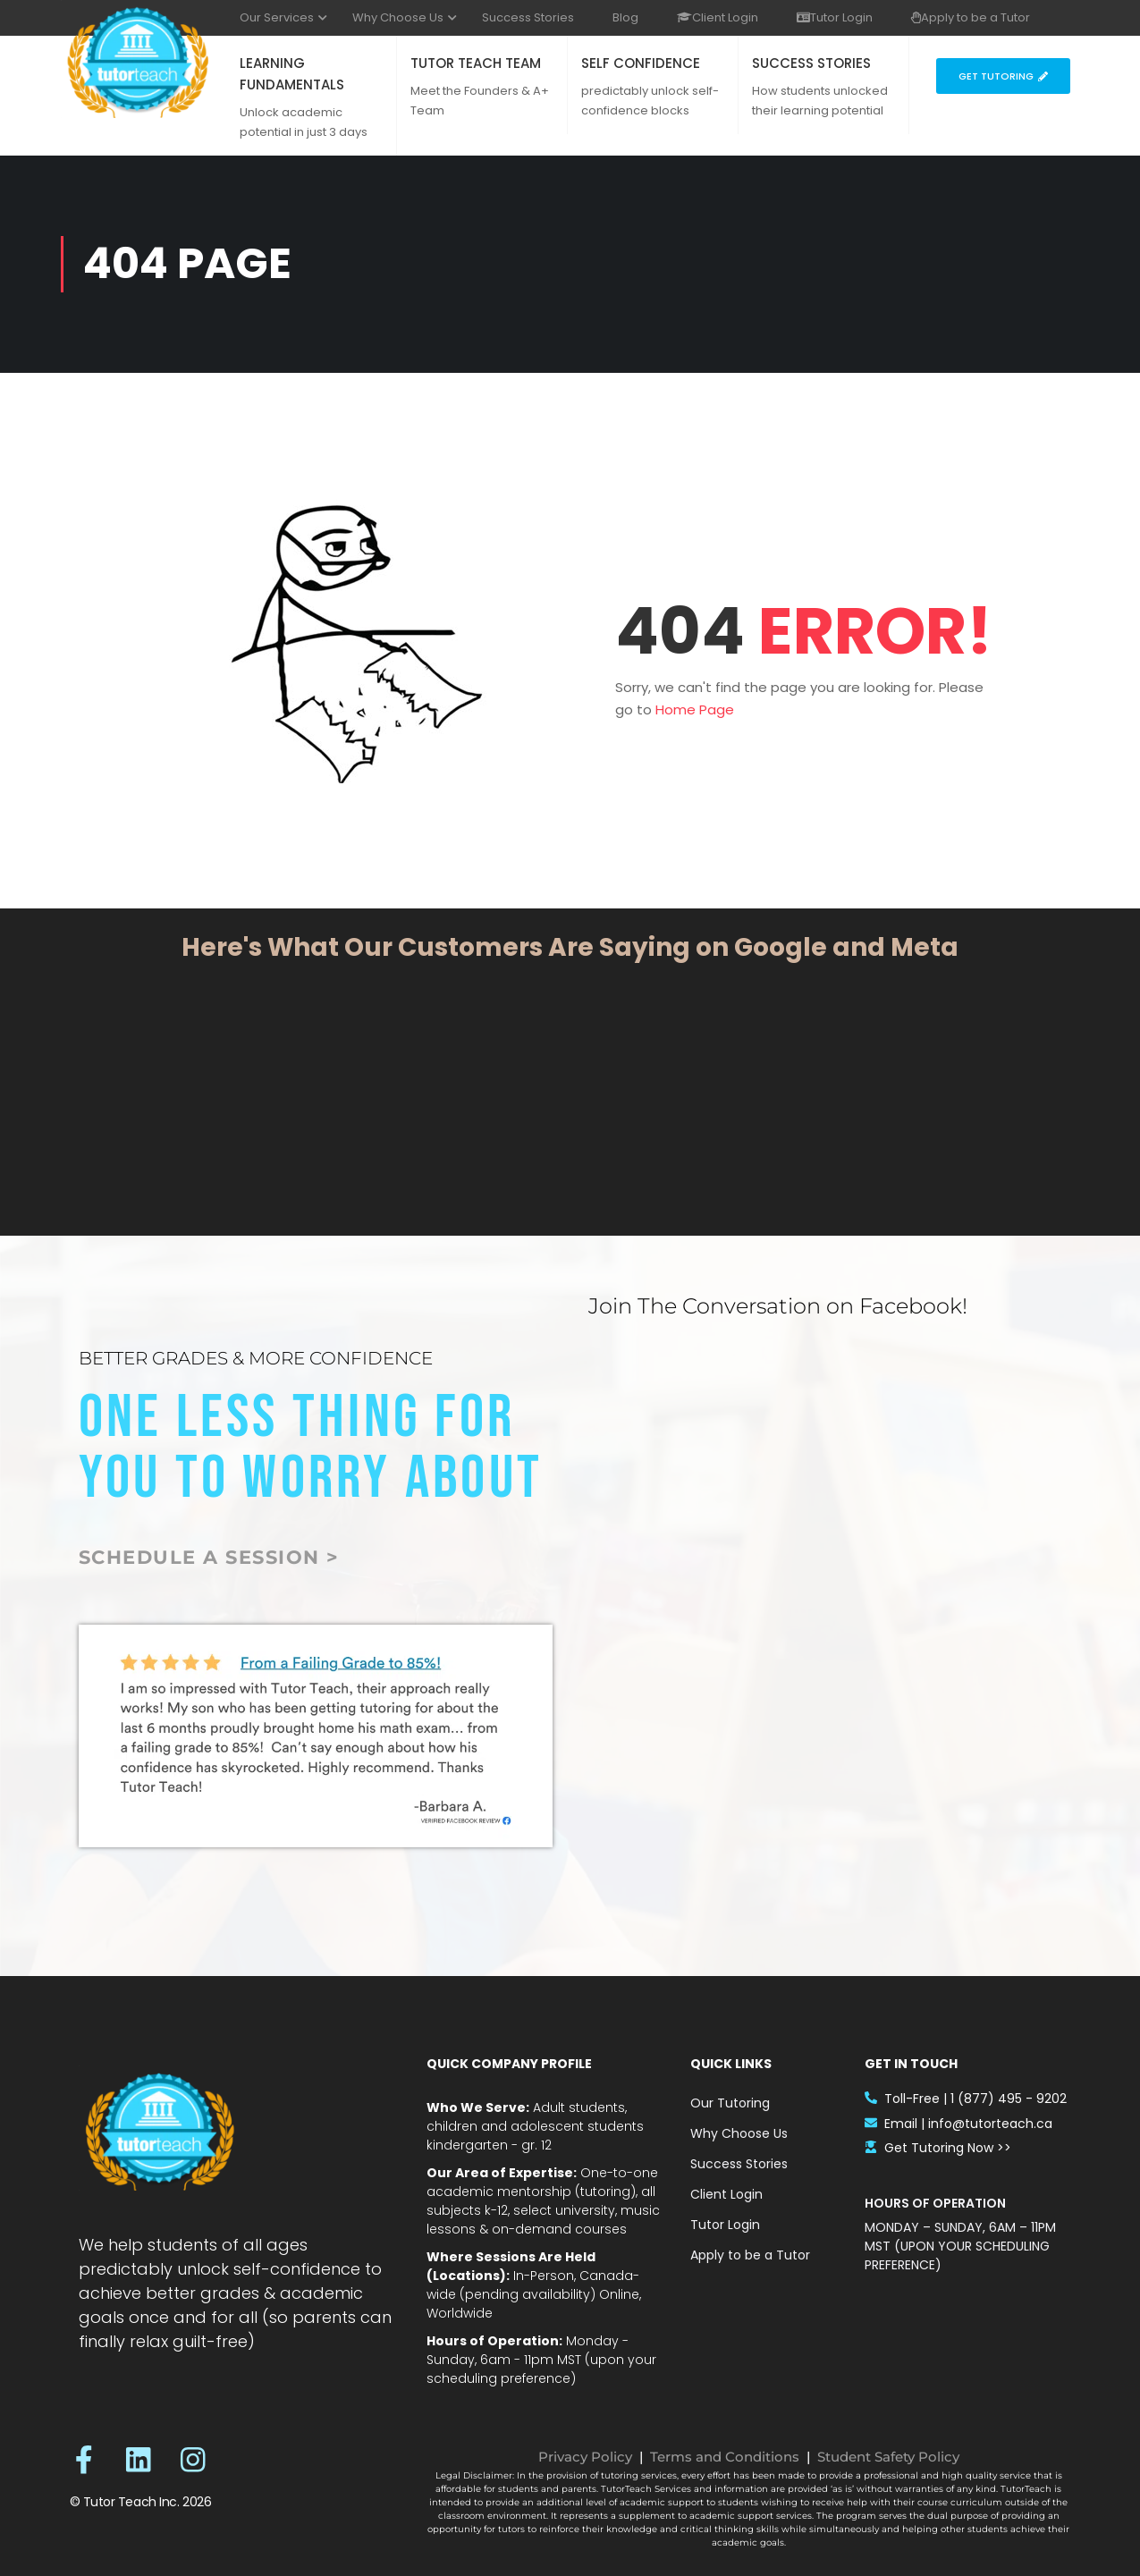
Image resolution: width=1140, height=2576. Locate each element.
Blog (625, 17)
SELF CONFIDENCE (640, 63)
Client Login (717, 17)
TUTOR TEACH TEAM (475, 63)
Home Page (694, 709)
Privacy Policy (585, 2456)
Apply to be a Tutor (970, 17)
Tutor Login (835, 17)
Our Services (277, 17)
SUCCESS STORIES (811, 63)
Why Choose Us (397, 17)
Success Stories (528, 17)
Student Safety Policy (888, 2456)
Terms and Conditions (724, 2456)
